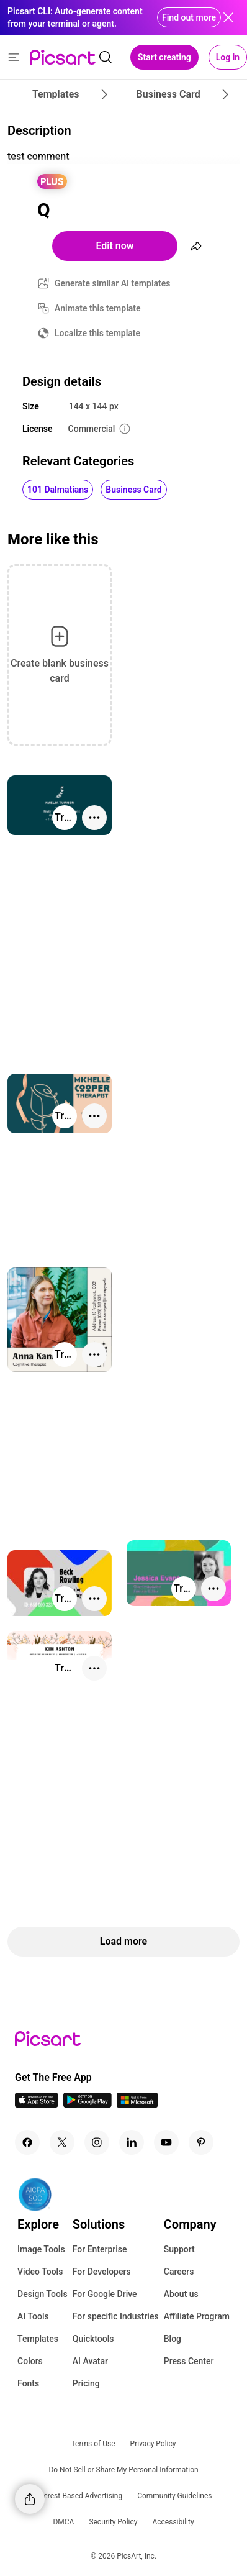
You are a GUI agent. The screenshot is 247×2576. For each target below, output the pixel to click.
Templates (37, 2339)
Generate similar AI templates (113, 283)
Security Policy (113, 2522)
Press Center (189, 2361)
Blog (172, 2339)
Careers (179, 2272)
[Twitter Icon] (62, 2142)
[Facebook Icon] (27, 2142)
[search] (105, 57)
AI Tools (33, 2316)
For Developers (102, 2272)
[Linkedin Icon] (131, 2142)
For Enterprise (100, 2249)
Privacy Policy (153, 2443)
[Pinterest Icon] (201, 2142)
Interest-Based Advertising (79, 2496)
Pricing (86, 2383)
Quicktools (93, 2339)
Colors (30, 2361)
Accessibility (173, 2522)
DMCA (63, 2522)
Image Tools (41, 2249)
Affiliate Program (197, 2316)
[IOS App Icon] (36, 2104)
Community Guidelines (174, 2496)
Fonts (28, 2383)
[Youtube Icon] (166, 2142)
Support (179, 2249)
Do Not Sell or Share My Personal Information (123, 2469)
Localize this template (97, 333)
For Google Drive (105, 2294)
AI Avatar (90, 2361)
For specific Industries (116, 2316)
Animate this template (98, 308)
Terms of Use (93, 2443)
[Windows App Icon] (137, 2104)
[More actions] (94, 817)
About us (181, 2294)
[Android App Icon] (87, 2104)
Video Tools (40, 2272)
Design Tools (42, 2294)
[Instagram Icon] (96, 2142)
